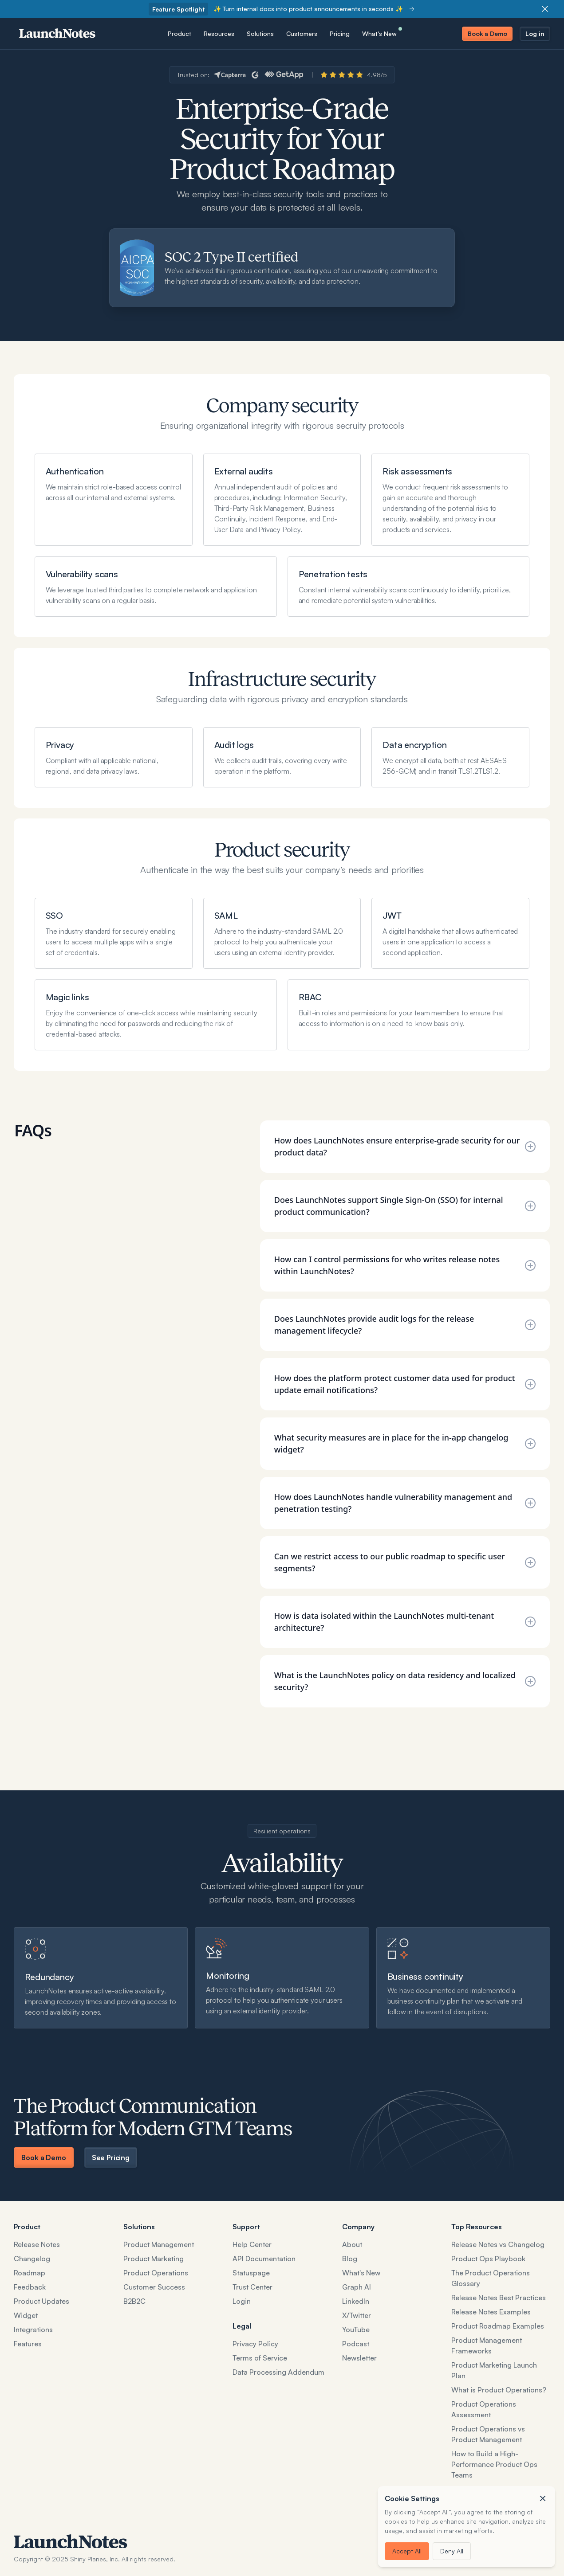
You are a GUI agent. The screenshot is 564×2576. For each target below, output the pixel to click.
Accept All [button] (407, 2551)
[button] (543, 2498)
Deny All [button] (451, 2551)
